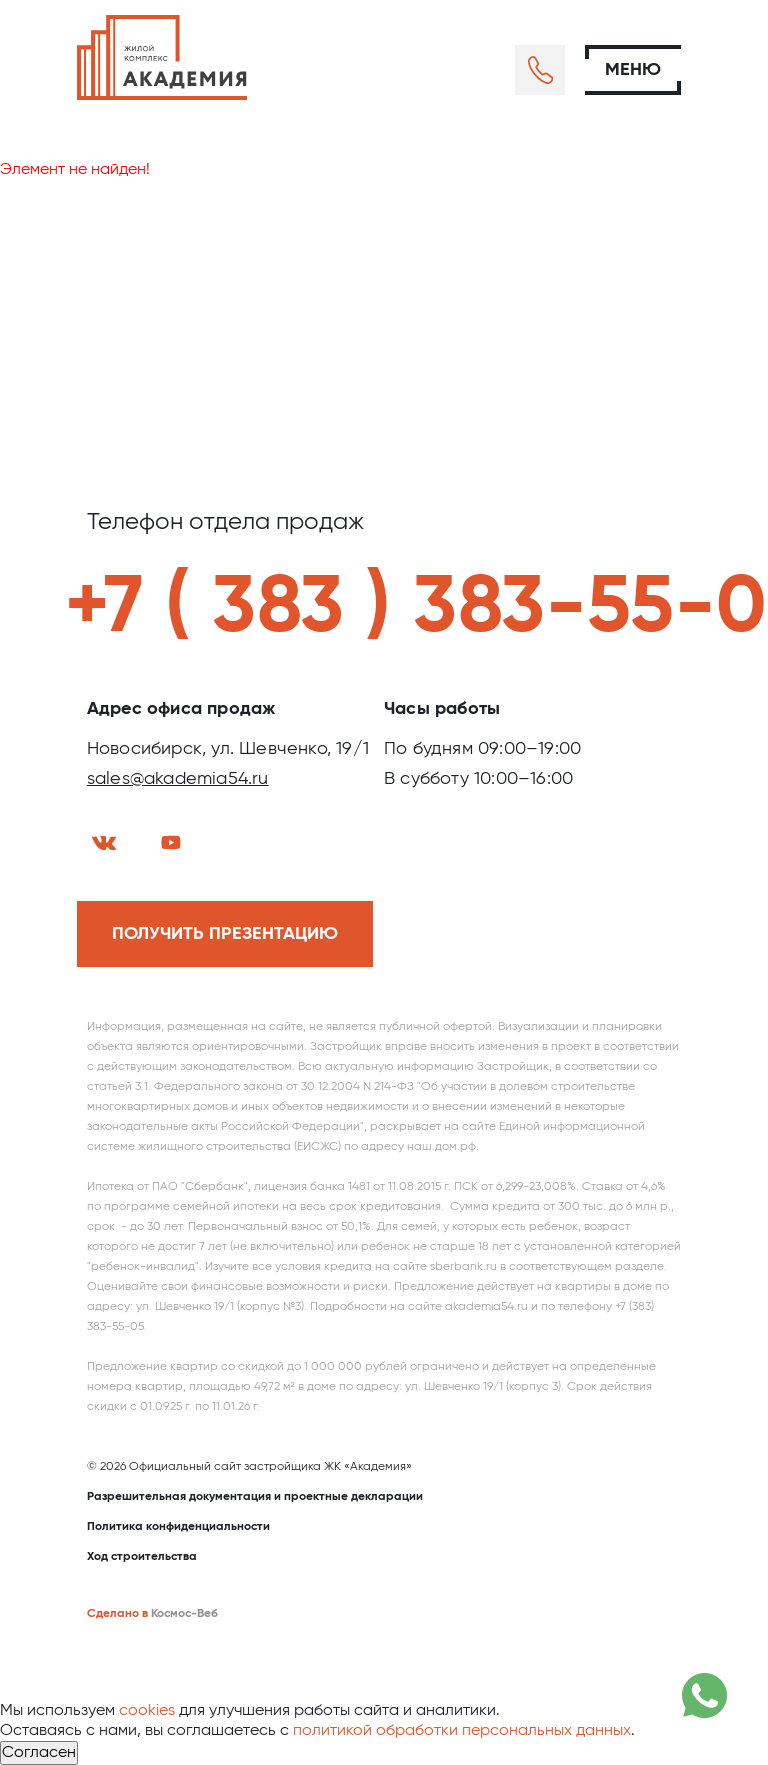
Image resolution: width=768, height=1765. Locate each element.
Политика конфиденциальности (178, 1527)
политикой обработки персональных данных (462, 1731)
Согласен (39, 1753)
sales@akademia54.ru (178, 779)
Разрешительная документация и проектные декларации (255, 1497)
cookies (147, 1711)
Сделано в (117, 1614)
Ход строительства (142, 1557)
